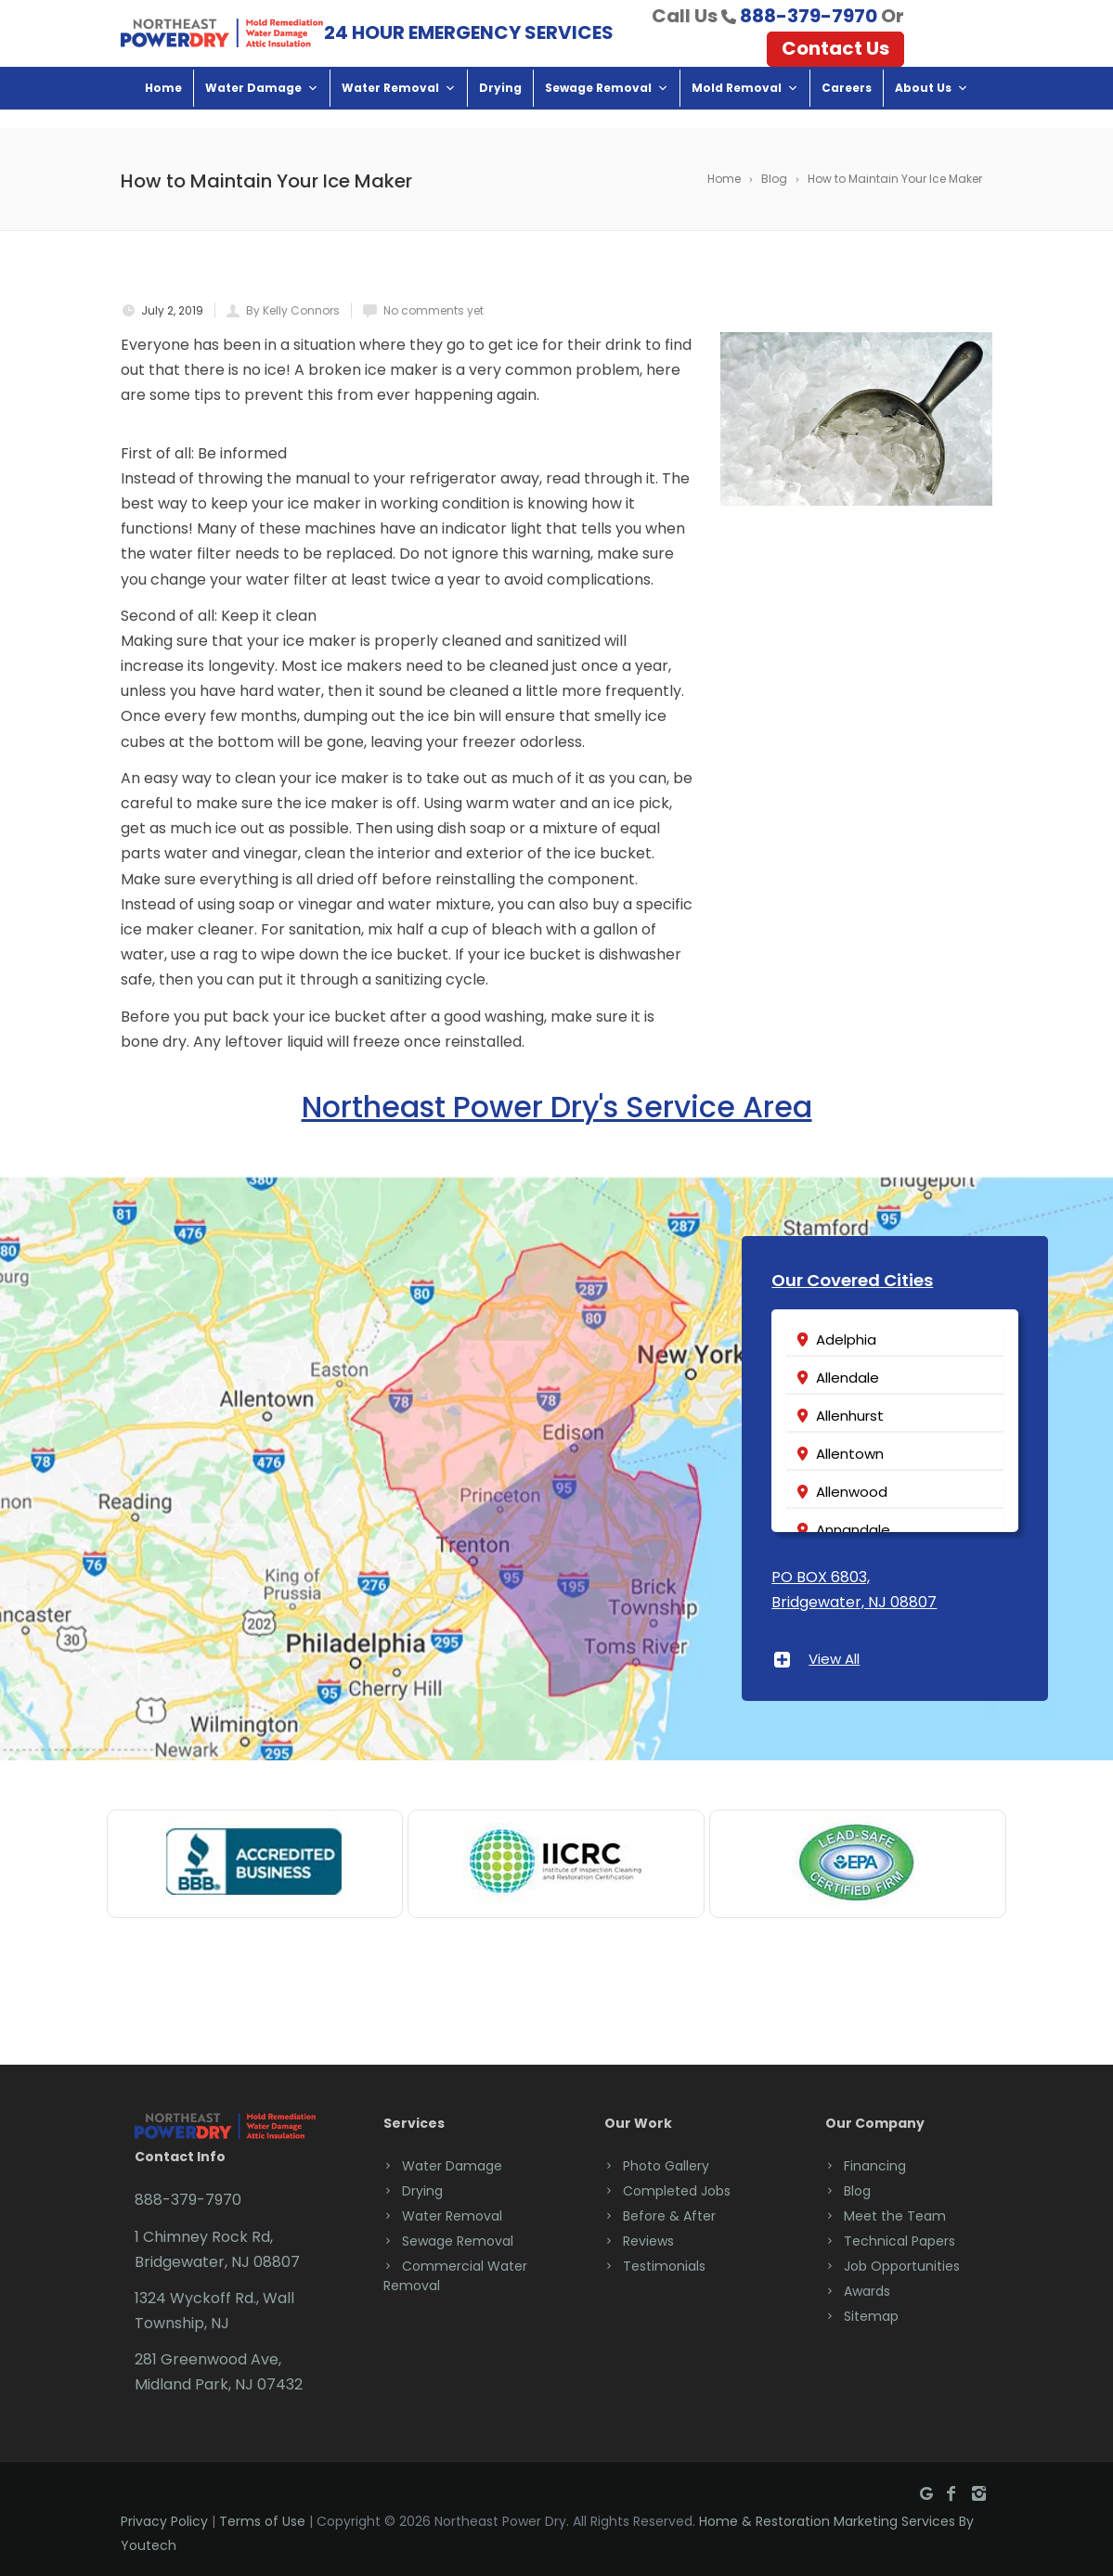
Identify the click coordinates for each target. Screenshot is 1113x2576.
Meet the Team (895, 2216)
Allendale (847, 1377)
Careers (847, 106)
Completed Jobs (677, 2191)
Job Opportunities (902, 2266)
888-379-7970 (808, 25)
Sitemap (871, 2316)
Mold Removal (745, 106)
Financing (875, 2166)
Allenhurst (850, 1415)
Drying (500, 106)
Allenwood (851, 1491)
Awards (867, 2291)
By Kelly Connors (293, 310)
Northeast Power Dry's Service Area (556, 1105)
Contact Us (835, 58)
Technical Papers (899, 2241)
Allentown (850, 1453)
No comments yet (433, 310)
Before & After (669, 2216)
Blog (857, 2191)
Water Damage (261, 106)
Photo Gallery (666, 2166)
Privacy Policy (164, 2521)
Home (163, 106)
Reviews (648, 2241)
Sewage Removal (606, 106)
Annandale (853, 1529)
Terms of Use (262, 2521)
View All (834, 1658)
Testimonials (664, 2266)
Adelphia (846, 1339)
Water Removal (399, 106)
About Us (931, 106)
